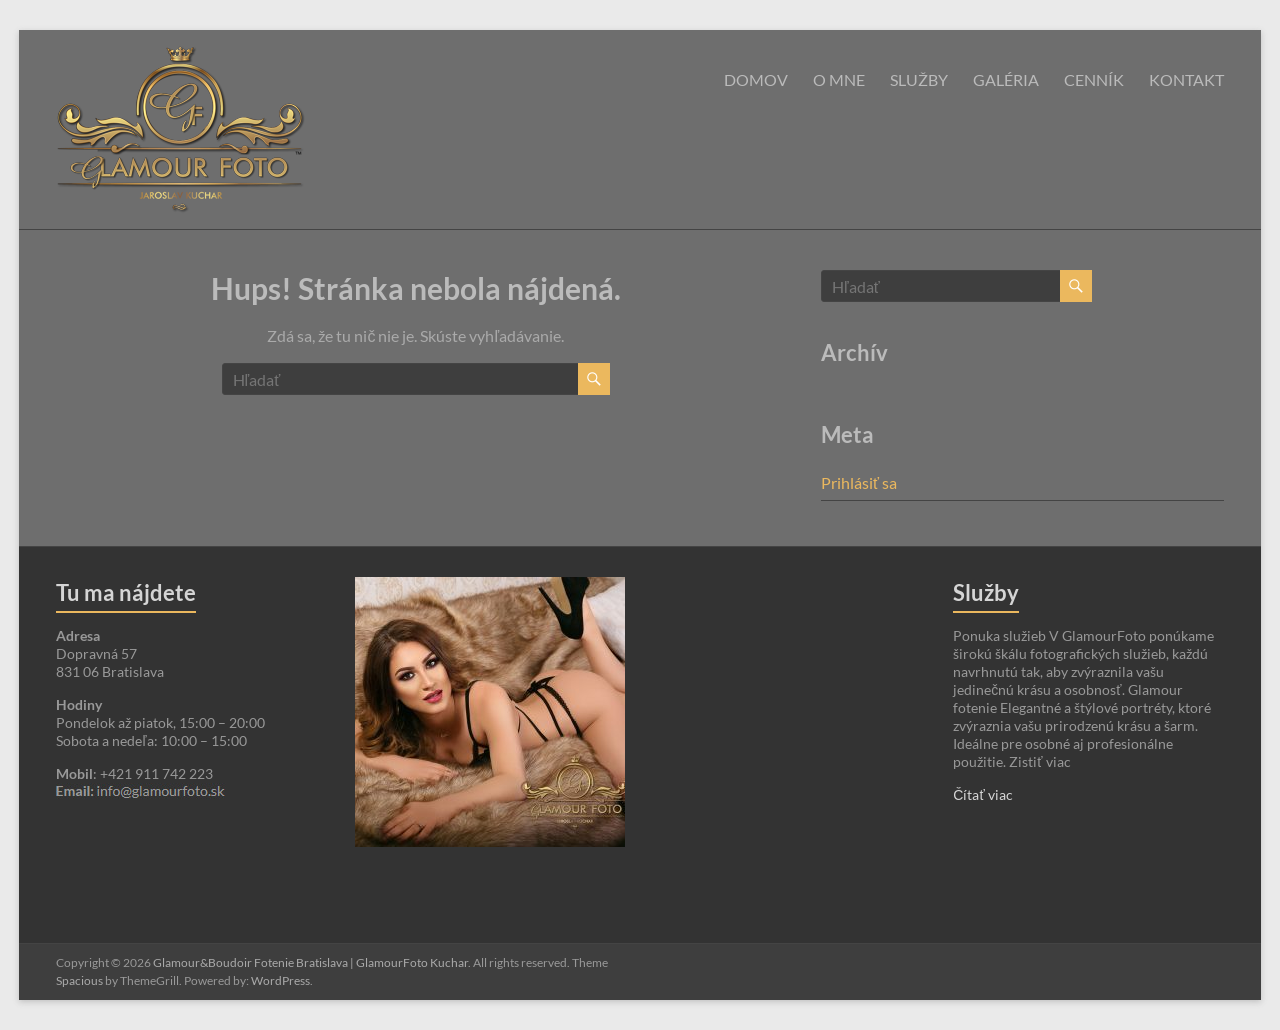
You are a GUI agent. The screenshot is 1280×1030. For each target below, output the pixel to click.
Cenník (1094, 79)
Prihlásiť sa (859, 482)
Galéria (1006, 79)
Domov (756, 79)
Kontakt (1186, 79)
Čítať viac (982, 794)
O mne (839, 79)
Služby (919, 79)
